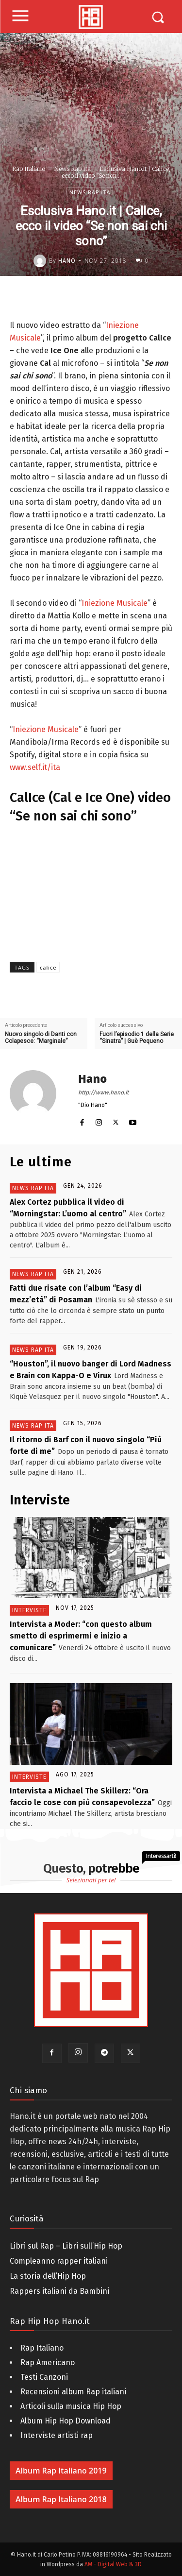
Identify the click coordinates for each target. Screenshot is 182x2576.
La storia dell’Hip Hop (48, 2276)
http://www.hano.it (103, 1092)
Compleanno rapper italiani (59, 2261)
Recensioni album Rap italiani (73, 2391)
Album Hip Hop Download (65, 2420)
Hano (67, 260)
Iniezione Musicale (115, 603)
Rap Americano (47, 2362)
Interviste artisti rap (56, 2435)
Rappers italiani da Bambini (59, 2291)
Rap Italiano (28, 168)
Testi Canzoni (44, 2377)
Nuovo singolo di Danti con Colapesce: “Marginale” (41, 1037)
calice (48, 967)
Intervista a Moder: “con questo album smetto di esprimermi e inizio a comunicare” (81, 1636)
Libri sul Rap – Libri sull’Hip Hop (66, 2246)
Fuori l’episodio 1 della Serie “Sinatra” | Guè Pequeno (136, 1037)
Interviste (29, 1610)
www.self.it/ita (35, 767)
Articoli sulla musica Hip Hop (70, 2406)
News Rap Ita (72, 168)
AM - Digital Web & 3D (113, 2564)
